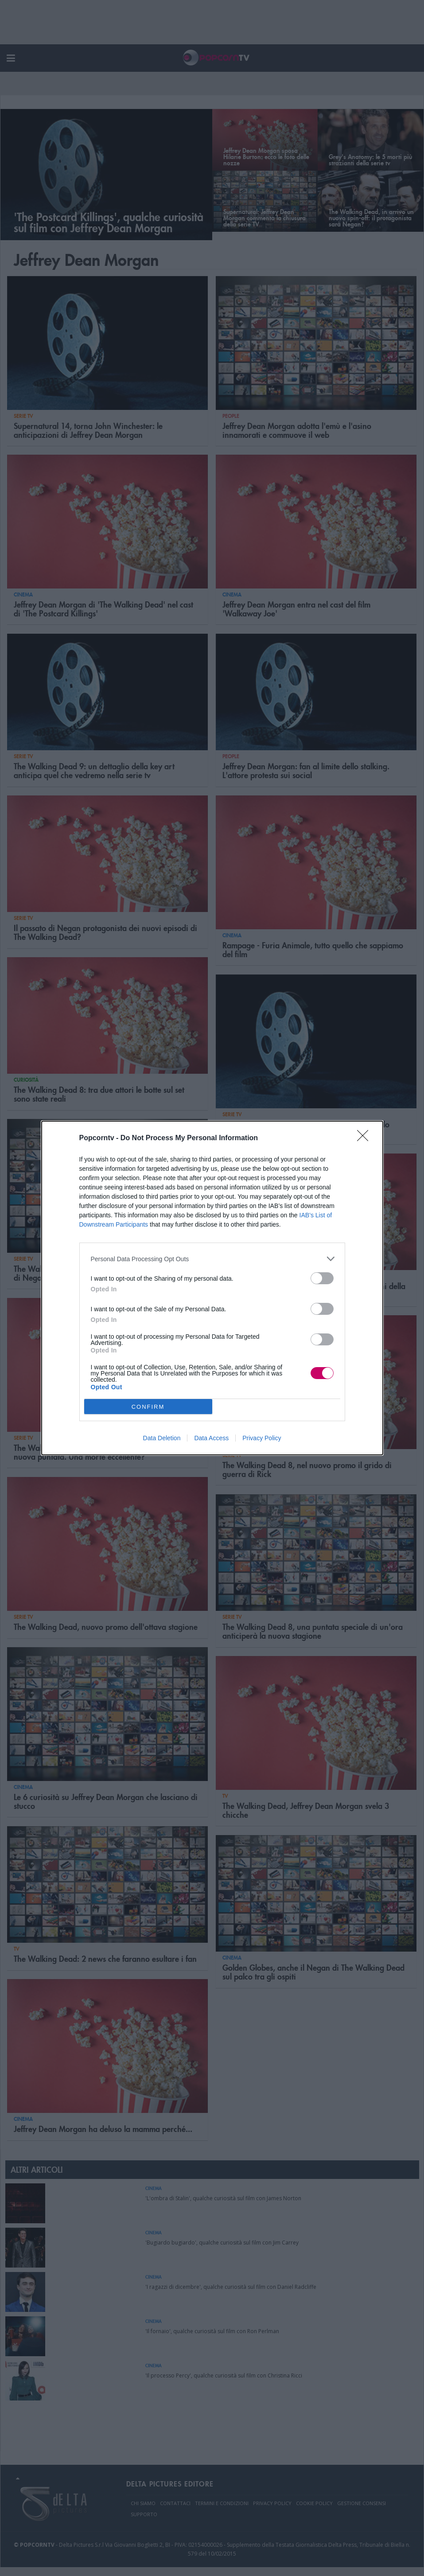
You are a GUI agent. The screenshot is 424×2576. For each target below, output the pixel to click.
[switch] (322, 1278)
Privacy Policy (261, 1438)
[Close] (365, 1138)
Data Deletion (162, 1438)
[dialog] (212, 1288)
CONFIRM (148, 1406)
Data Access (211, 1438)
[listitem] (212, 1258)
